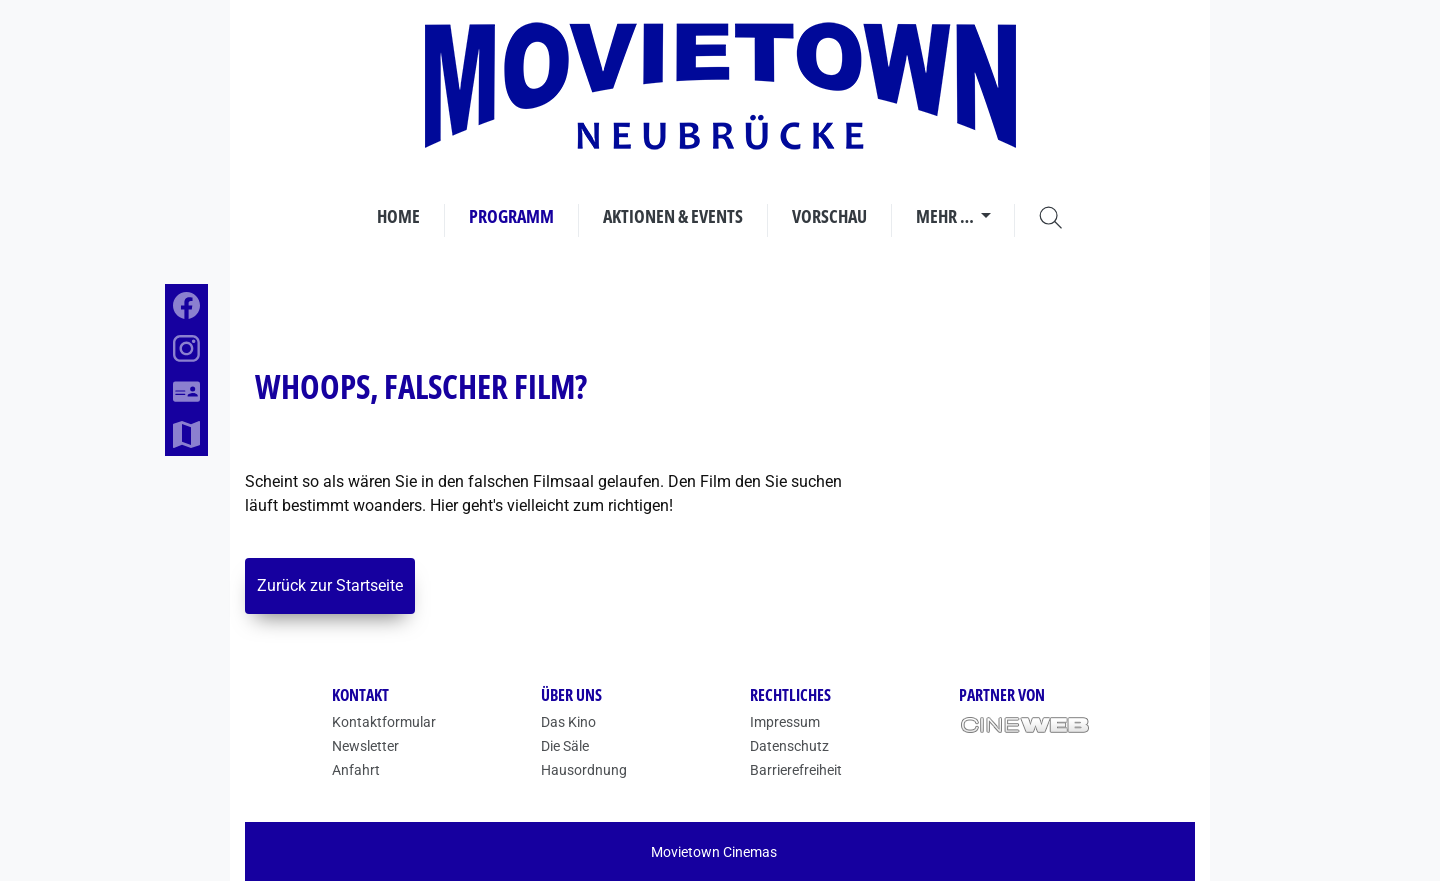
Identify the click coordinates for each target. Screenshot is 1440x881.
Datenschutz (789, 746)
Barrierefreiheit (796, 770)
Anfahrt (356, 770)
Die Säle (565, 746)
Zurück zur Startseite (330, 585)
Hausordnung (584, 770)
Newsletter (365, 746)
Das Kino (568, 722)
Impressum (785, 722)
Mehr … (946, 216)
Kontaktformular (384, 722)
